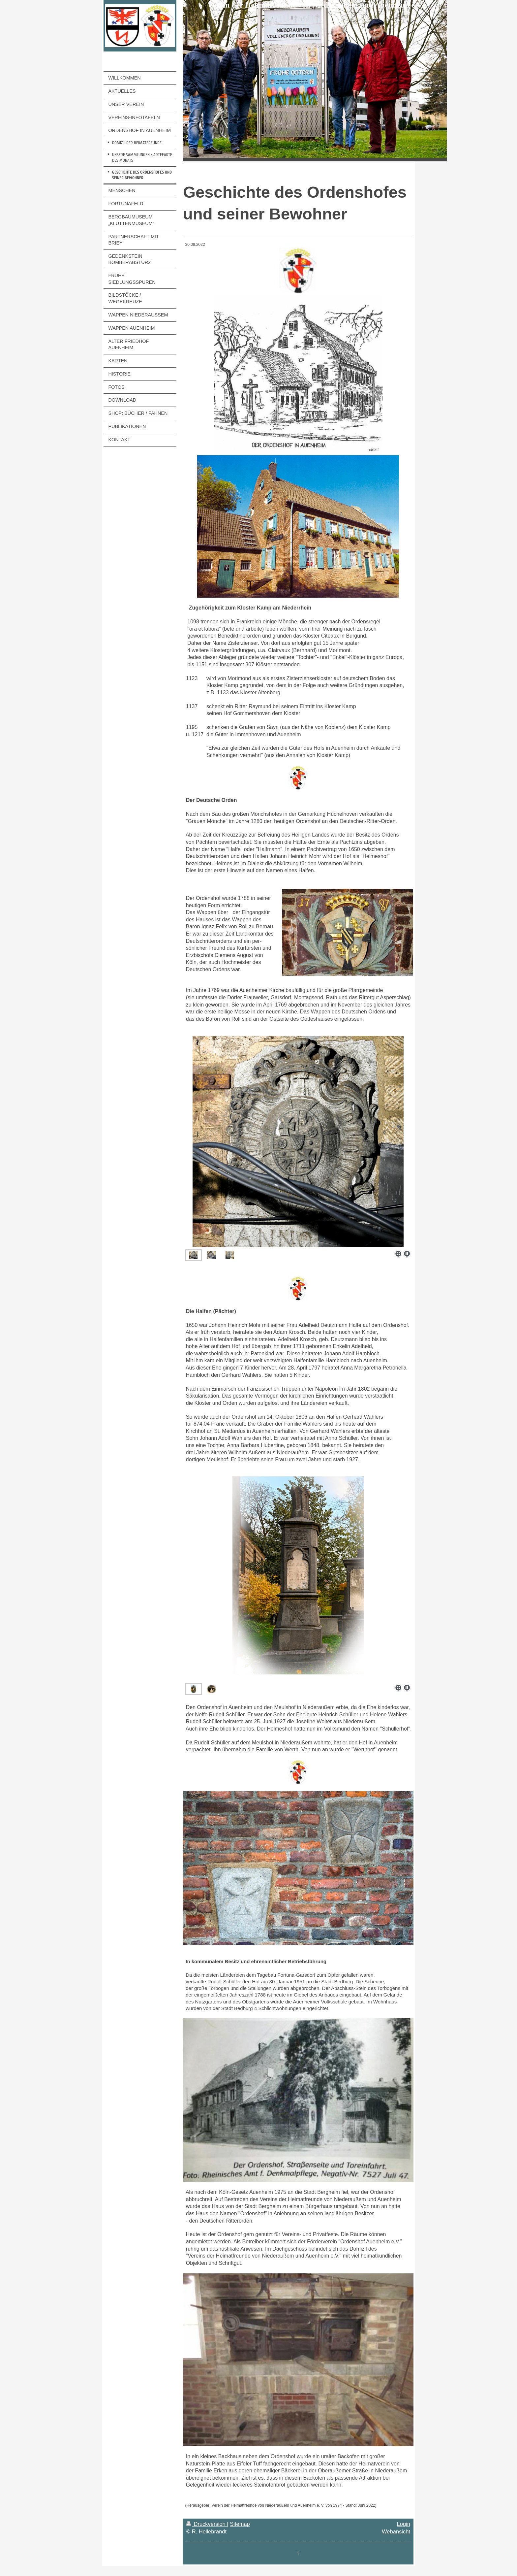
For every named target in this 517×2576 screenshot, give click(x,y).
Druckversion (206, 2524)
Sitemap (240, 2524)
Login (403, 2524)
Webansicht (396, 2531)
